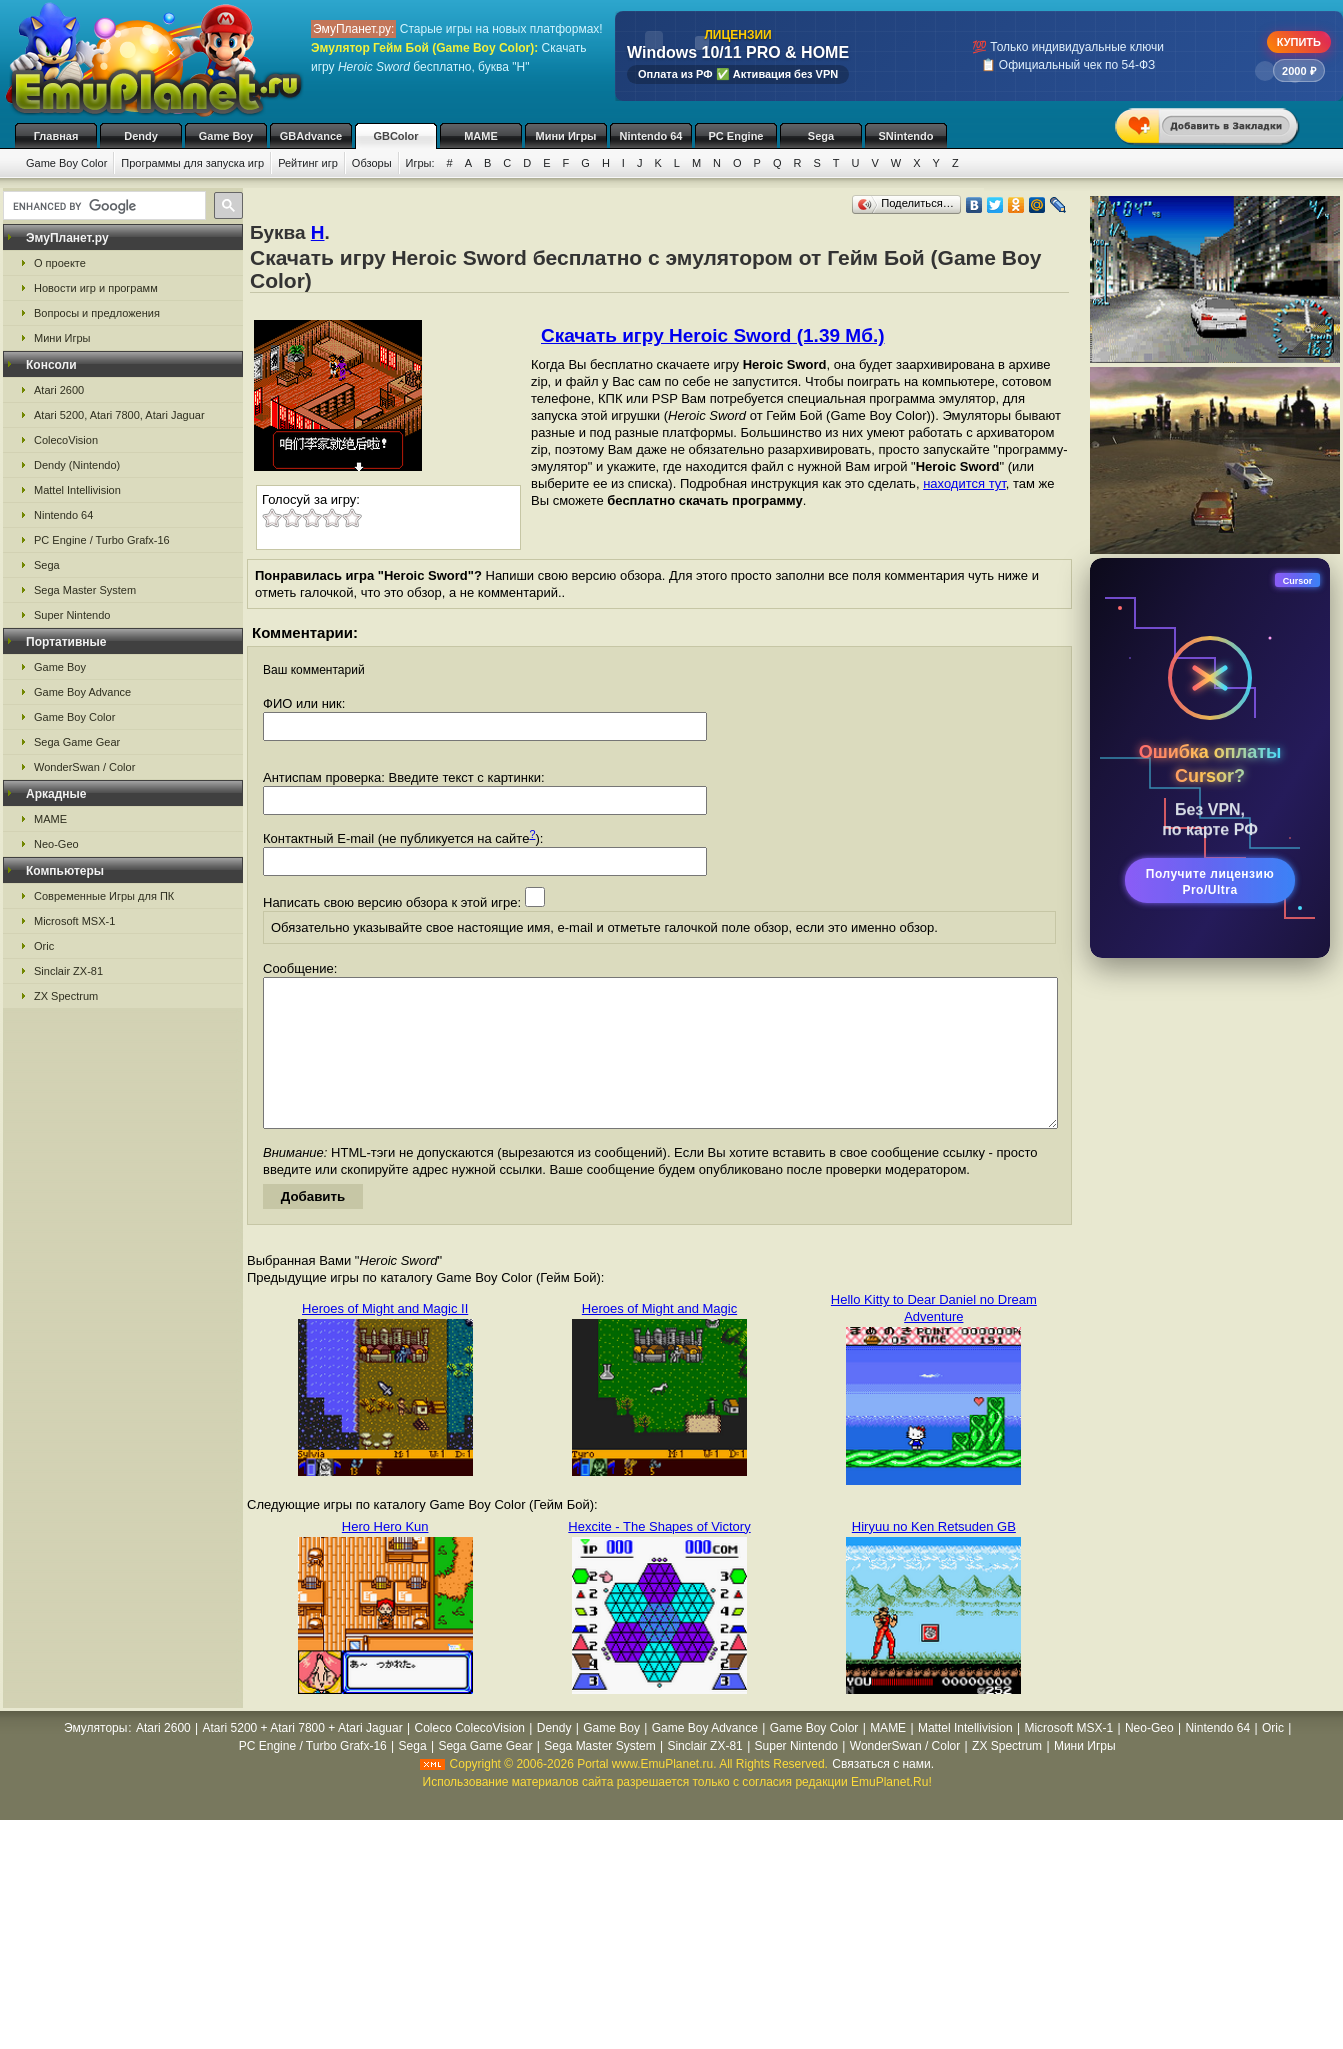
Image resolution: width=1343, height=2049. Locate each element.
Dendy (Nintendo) (77, 465)
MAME (481, 136)
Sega (821, 136)
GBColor (395, 136)
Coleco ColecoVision (469, 1758)
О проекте (60, 263)
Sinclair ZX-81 (68, 971)
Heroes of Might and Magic (659, 1338)
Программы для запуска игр (192, 163)
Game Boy (226, 136)
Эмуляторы (95, 1758)
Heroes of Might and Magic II (385, 1338)
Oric (44, 946)
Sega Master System (85, 590)
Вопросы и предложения (97, 313)
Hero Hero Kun (385, 1556)
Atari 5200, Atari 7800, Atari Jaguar (119, 415)
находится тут (964, 483)
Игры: (420, 163)
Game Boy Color (66, 163)
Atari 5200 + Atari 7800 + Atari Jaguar (303, 1758)
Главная (56, 136)
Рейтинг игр (308, 163)
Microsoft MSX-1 (74, 921)
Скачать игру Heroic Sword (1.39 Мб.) (712, 335)
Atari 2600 (59, 390)
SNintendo (906, 136)
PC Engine (735, 136)
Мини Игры (566, 136)
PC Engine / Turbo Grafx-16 (102, 540)
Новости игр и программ (96, 288)
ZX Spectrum (66, 996)
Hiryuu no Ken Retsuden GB (934, 1556)
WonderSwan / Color (84, 767)
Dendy (141, 136)
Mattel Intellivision (77, 490)
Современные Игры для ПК (104, 896)
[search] (102, 206)
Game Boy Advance (82, 692)
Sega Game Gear (77, 742)
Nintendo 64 (651, 136)
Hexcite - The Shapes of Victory (659, 1556)
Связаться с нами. (883, 1794)
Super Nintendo (72, 615)
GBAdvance (311, 136)
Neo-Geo (56, 844)
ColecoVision (66, 440)
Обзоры (372, 163)
